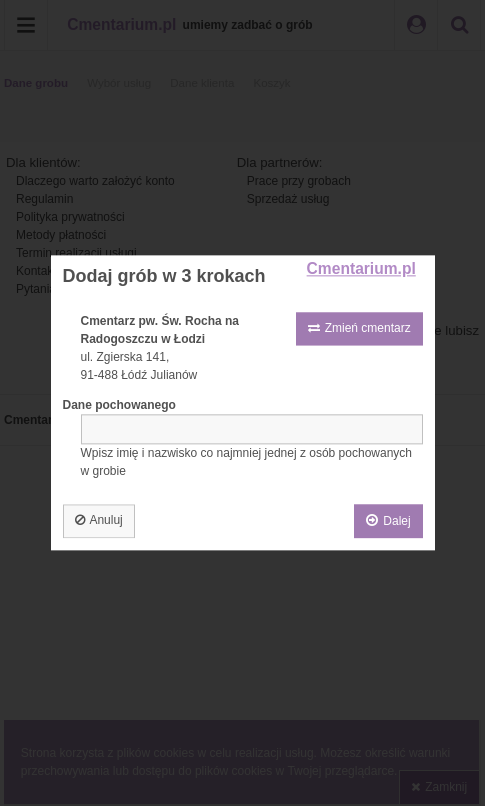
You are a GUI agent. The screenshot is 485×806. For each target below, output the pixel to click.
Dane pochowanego (119, 406)
